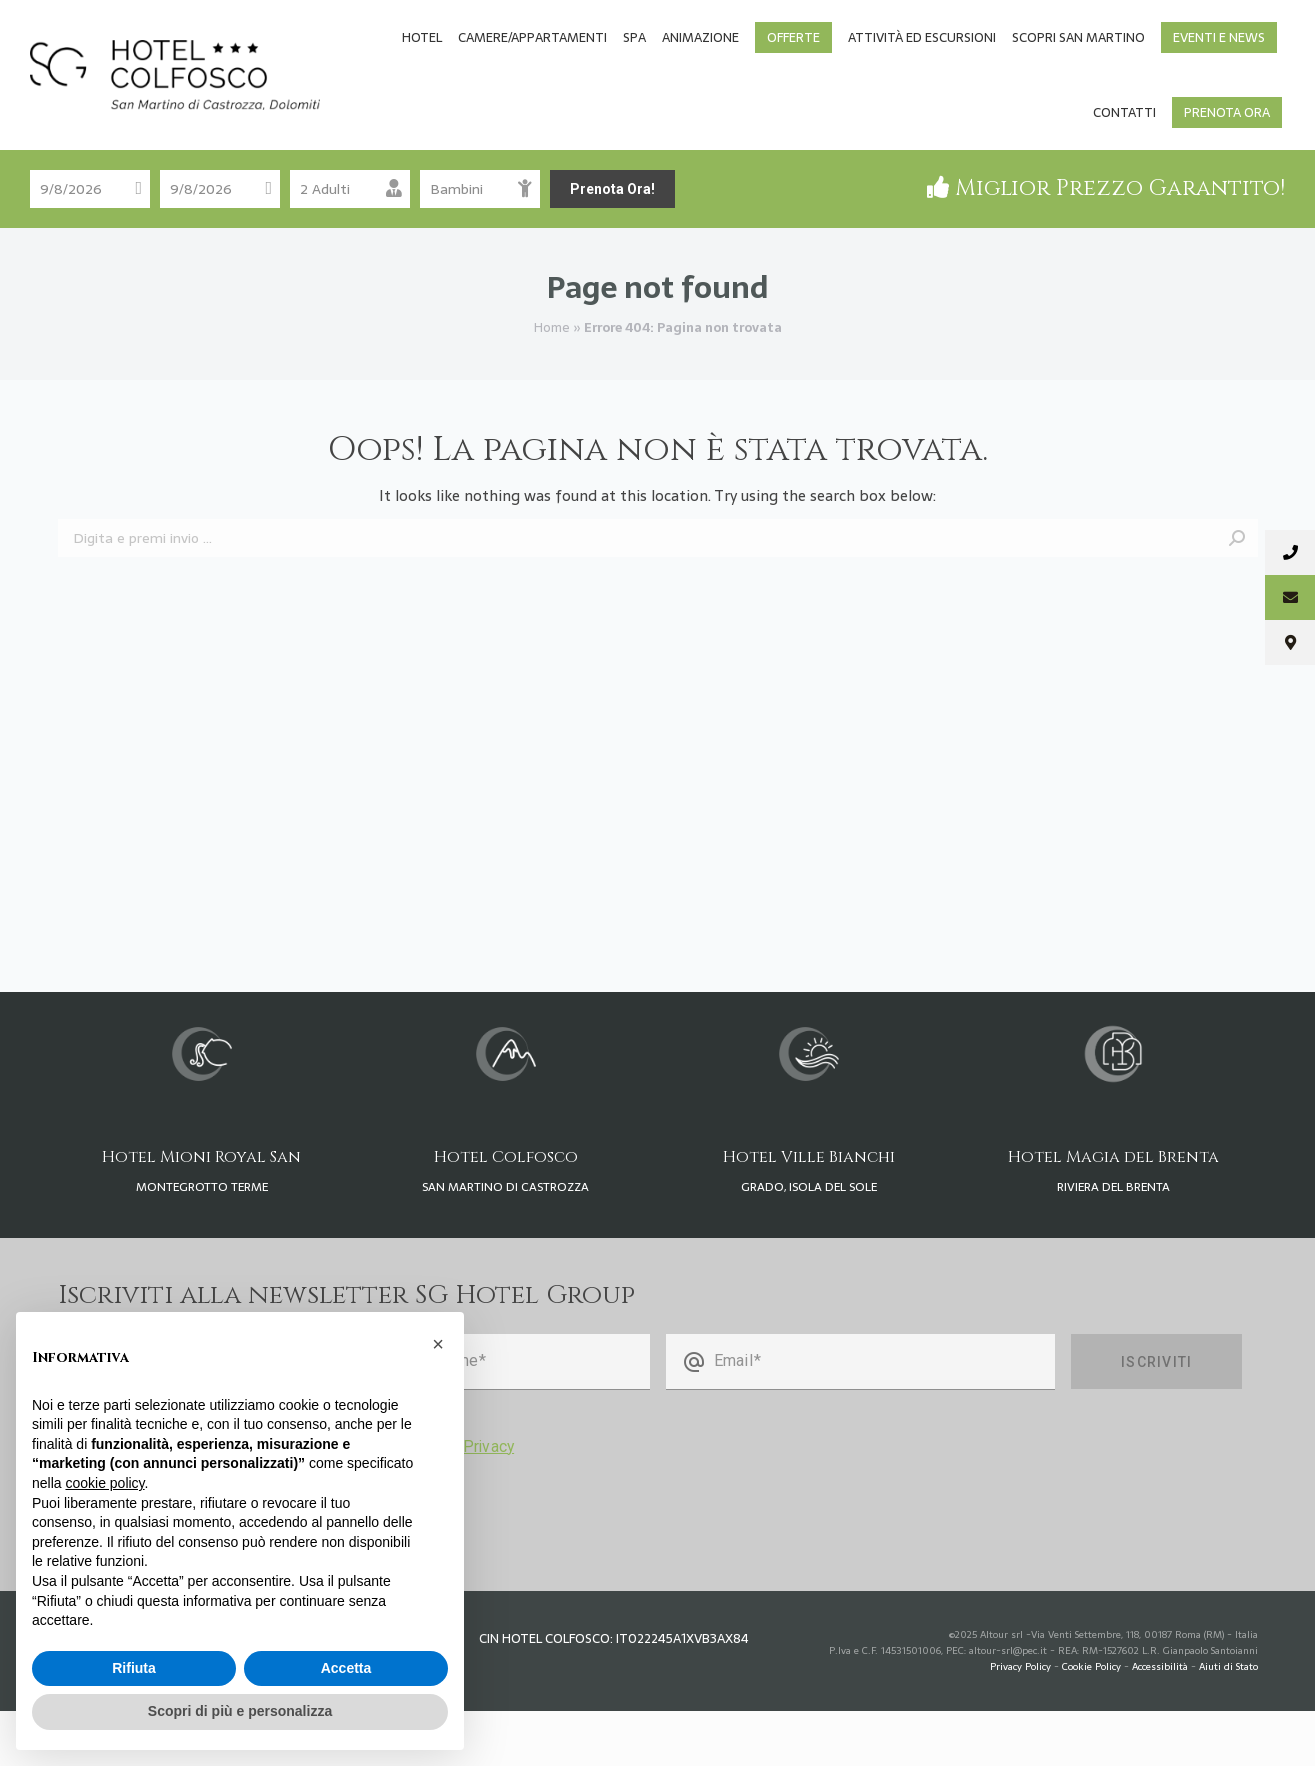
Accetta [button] (346, 1668)
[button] (438, 1344)
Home (552, 382)
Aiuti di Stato (1228, 1721)
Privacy (488, 1501)
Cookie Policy (1091, 1721)
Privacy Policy (1020, 1721)
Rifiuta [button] (134, 1668)
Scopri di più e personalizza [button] (240, 1711)
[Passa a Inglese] (1097, 30)
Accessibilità (1160, 1721)
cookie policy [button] (104, 1483)
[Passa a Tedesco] (1054, 30)
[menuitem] (422, 92)
